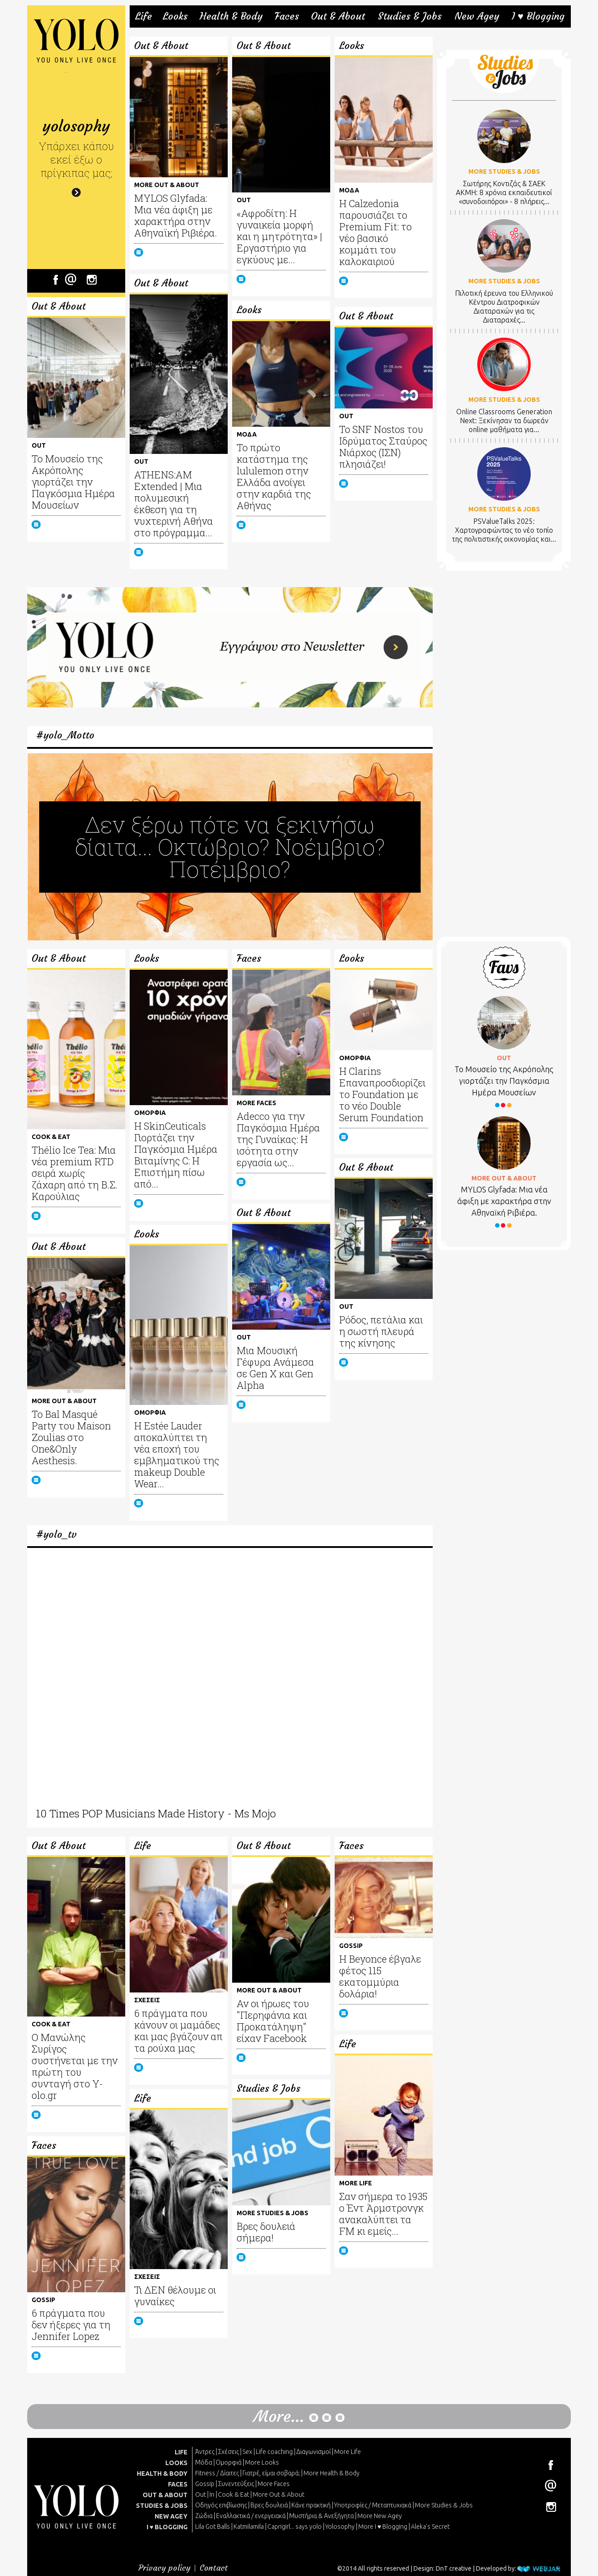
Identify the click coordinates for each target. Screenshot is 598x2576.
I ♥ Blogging (538, 16)
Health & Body (231, 16)
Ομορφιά (229, 2462)
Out (200, 2494)
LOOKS (176, 2462)
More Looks (262, 2462)
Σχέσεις (228, 2451)
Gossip (204, 2483)
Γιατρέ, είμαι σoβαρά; (271, 2473)
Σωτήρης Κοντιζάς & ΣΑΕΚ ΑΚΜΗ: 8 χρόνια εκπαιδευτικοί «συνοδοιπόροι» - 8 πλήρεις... (504, 192)
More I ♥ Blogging (382, 2526)
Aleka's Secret (430, 2526)
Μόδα (203, 2462)
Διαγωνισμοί (313, 2451)
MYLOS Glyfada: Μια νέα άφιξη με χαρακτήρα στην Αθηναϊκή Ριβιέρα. (504, 1201)
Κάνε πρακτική (311, 2505)
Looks (175, 16)
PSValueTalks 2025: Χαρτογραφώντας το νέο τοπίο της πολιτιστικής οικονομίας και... (504, 530)
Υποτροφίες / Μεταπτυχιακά (372, 2505)
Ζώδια (204, 2515)
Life (143, 16)
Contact (214, 2568)
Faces (286, 16)
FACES (178, 2484)
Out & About (338, 16)
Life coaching (274, 2451)
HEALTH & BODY (162, 2473)
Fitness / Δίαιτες (217, 2473)
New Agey (477, 16)
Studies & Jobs (410, 16)
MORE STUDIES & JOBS (504, 171)
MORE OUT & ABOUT (504, 1178)
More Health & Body (331, 2473)
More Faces (274, 2483)
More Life (347, 2451)
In (211, 2494)
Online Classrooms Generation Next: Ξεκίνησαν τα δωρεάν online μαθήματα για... (504, 420)
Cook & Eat (233, 2494)
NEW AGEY (171, 2516)
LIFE (181, 2452)
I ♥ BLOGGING (167, 2527)
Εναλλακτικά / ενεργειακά (251, 2515)
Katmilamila (248, 2526)
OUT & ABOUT (165, 2494)
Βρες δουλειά (269, 2505)
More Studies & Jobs (444, 2505)
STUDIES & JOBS (162, 2505)
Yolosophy (340, 2526)
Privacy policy (164, 2568)
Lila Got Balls (212, 2526)
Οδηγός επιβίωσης (221, 2505)
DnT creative (453, 2568)
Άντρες (204, 2451)
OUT (504, 1057)
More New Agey (379, 2515)
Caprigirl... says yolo (294, 2526)
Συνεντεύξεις (236, 2483)
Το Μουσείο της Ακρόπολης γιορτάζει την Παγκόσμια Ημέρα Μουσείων (504, 1081)
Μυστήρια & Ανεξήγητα (321, 2515)
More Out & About (278, 2494)
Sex (247, 2451)
